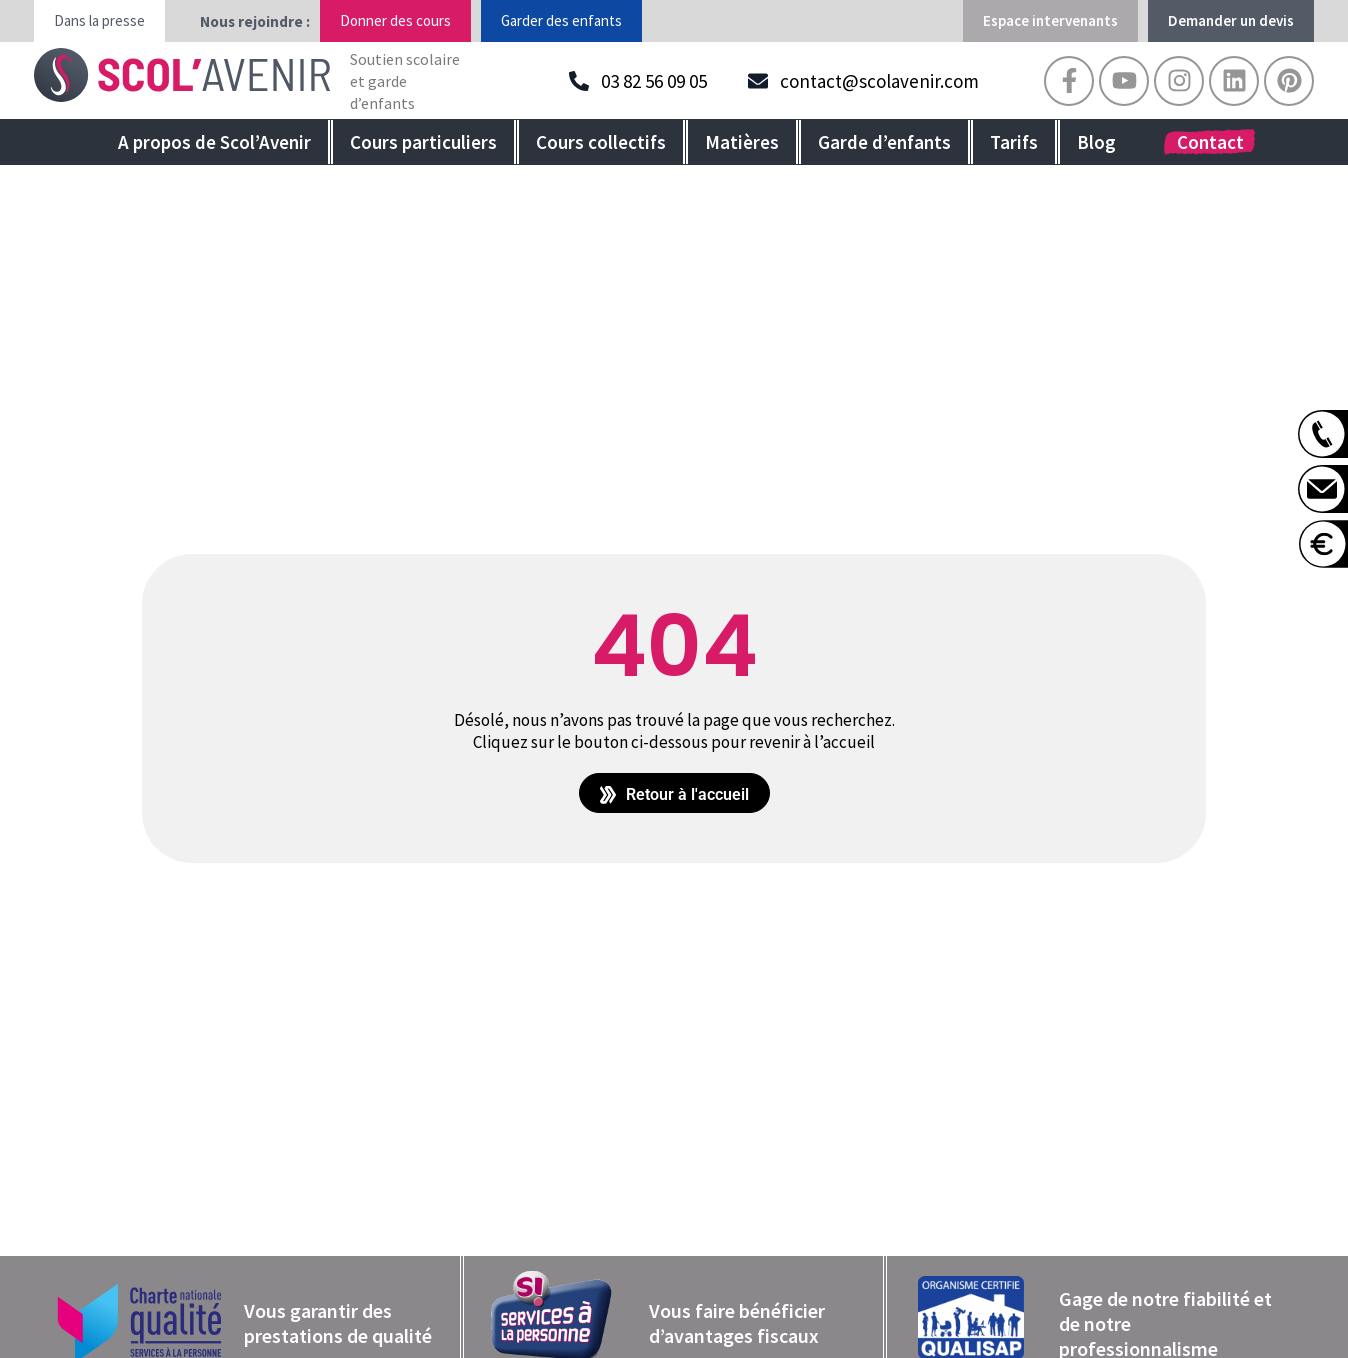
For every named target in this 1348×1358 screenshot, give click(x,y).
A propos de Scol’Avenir (214, 142)
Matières (742, 142)
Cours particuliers (423, 142)
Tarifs (1014, 142)
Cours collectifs (601, 142)
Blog (1096, 142)
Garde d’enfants (884, 142)
